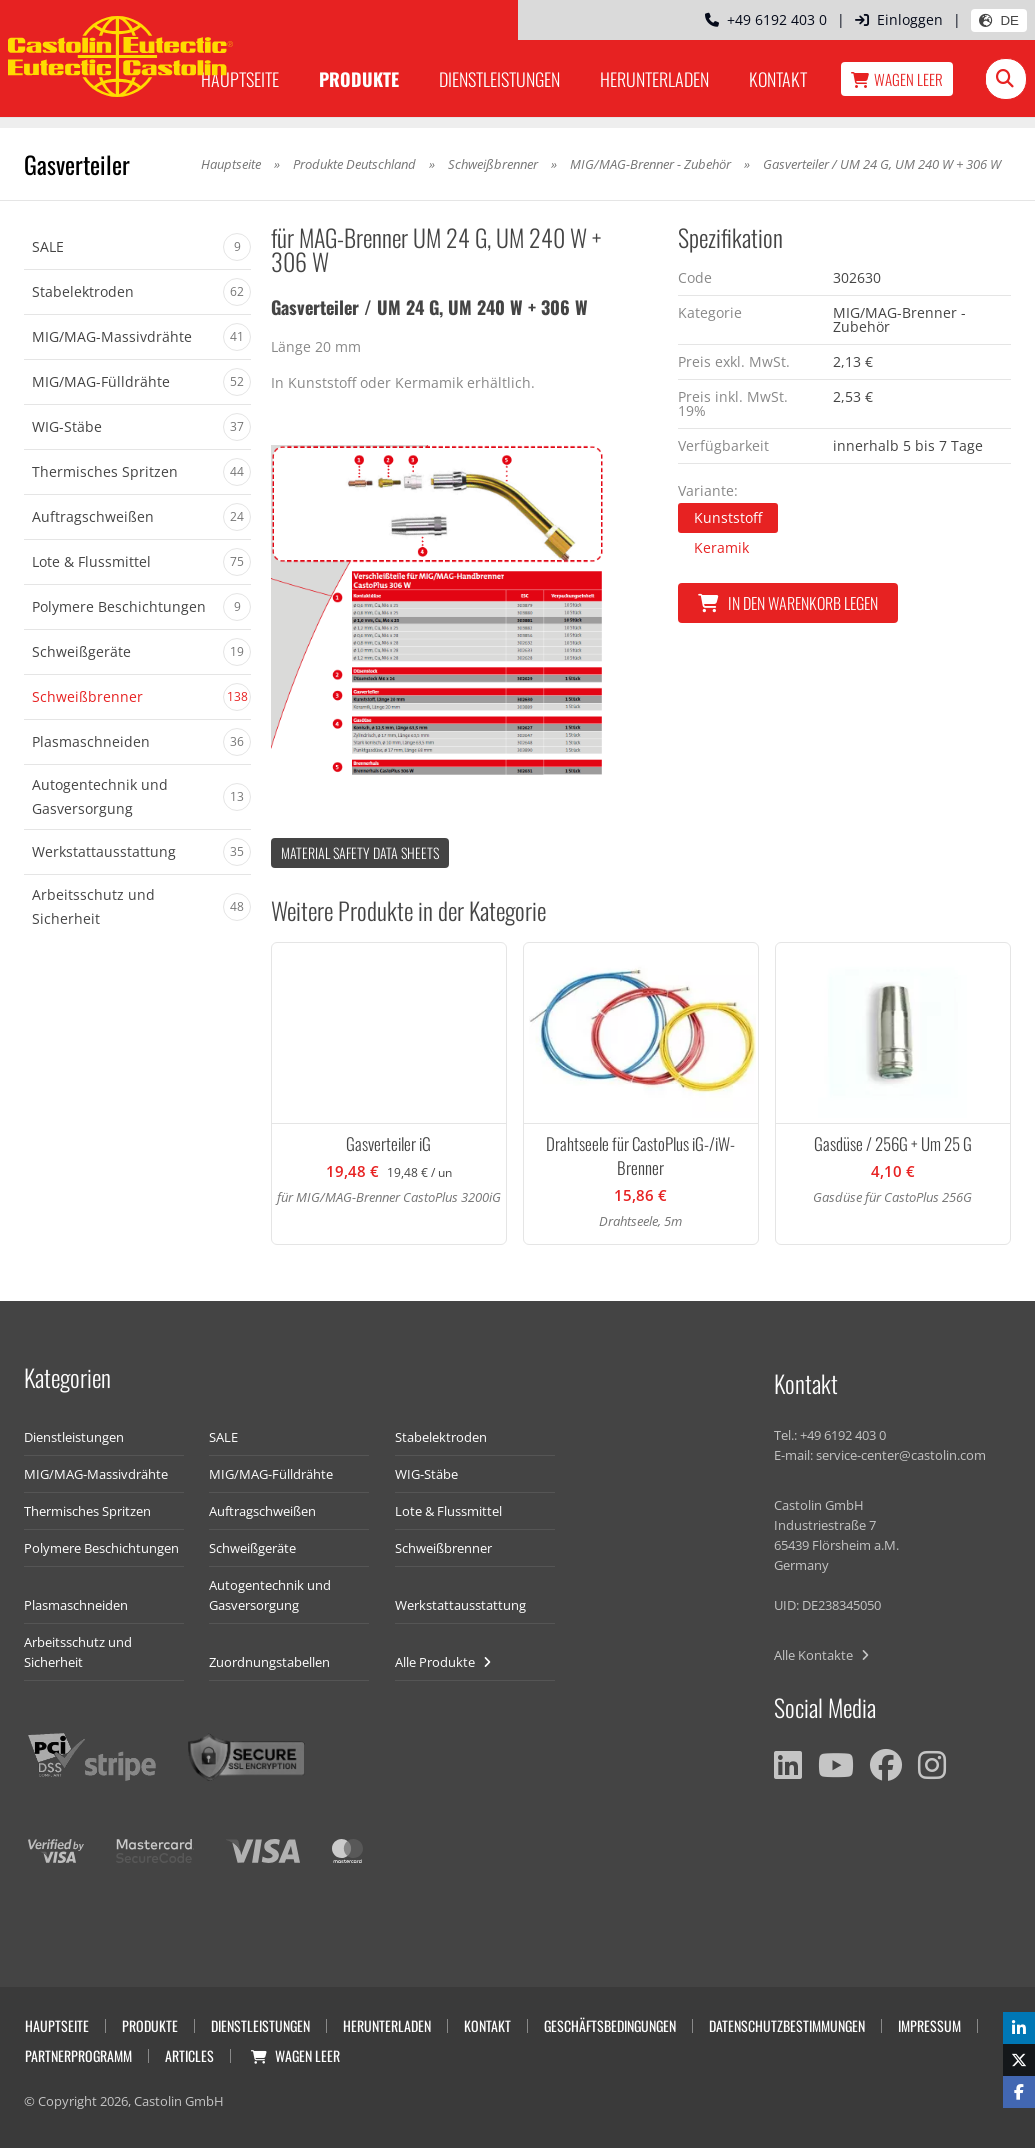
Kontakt (778, 79)
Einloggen (899, 19)
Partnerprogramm (78, 2055)
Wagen (897, 79)
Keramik (721, 547)
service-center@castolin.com (901, 1455)
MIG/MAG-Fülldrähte (271, 1474)
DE (999, 20)
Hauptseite (240, 79)
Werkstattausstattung (460, 1605)
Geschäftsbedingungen (610, 2025)
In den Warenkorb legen (788, 603)
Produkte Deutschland (354, 164)
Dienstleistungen (499, 79)
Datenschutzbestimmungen (787, 2025)
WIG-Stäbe (426, 1474)
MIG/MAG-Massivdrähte (96, 1474)
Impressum (929, 2025)
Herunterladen (654, 79)
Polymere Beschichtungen (101, 1548)
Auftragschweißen (262, 1511)
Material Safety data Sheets (360, 852)
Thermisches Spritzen (87, 1511)
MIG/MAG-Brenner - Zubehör (650, 164)
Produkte (359, 79)
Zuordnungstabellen (269, 1662)
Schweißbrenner (493, 164)
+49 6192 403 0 (766, 19)
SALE (223, 1437)
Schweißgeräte (252, 1548)
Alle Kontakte (821, 1655)
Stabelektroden (441, 1437)
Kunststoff (728, 517)
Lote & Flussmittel (448, 1511)
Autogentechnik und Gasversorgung (270, 1595)
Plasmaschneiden (76, 1605)
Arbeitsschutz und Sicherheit (78, 1652)
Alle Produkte (443, 1662)
